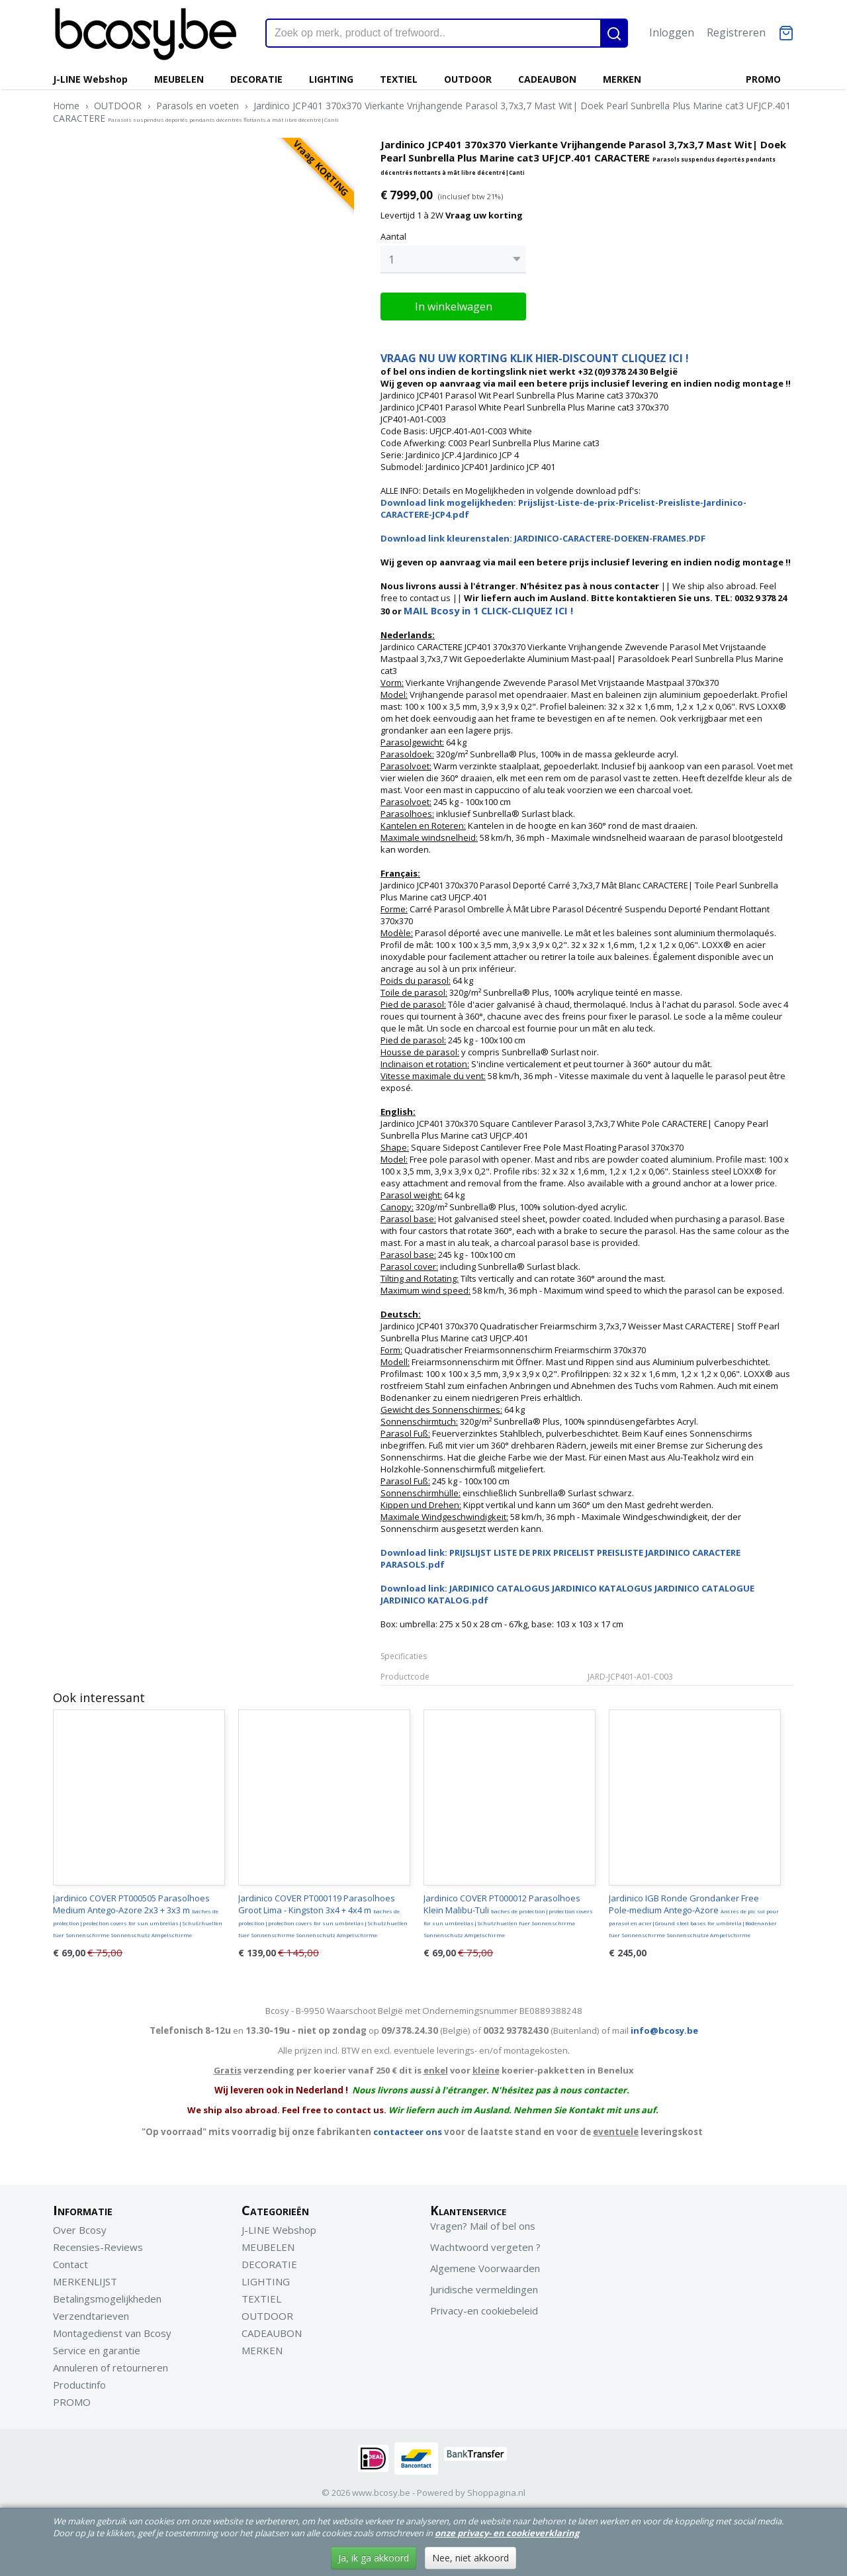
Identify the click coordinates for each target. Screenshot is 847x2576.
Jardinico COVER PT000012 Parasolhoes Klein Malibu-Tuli (508, 1912)
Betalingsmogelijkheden (107, 2295)
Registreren (736, 32)
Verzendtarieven (91, 2312)
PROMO (763, 79)
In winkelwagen (453, 303)
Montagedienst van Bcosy (112, 2329)
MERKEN (622, 79)
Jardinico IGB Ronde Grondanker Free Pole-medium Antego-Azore (694, 1912)
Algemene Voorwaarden (485, 2264)
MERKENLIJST (85, 2278)
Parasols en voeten (197, 105)
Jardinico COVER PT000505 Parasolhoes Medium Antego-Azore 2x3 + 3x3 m (137, 1912)
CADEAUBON (547, 79)
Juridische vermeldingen (484, 2286)
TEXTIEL (399, 79)
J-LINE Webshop (90, 79)
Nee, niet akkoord (470, 2558)
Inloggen (671, 32)
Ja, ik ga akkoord (373, 2558)
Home (66, 105)
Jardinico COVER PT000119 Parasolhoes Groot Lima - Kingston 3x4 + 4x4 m (323, 1912)
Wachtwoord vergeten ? (485, 2243)
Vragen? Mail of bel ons (482, 2222)
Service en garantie (96, 2347)
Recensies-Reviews (98, 2243)
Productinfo (79, 2381)
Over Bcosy (80, 2226)
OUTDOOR (468, 79)
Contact (70, 2260)
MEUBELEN (179, 79)
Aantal (393, 236)
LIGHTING (331, 79)
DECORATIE (256, 79)
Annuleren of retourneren (110, 2364)
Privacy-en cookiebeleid (484, 2307)
